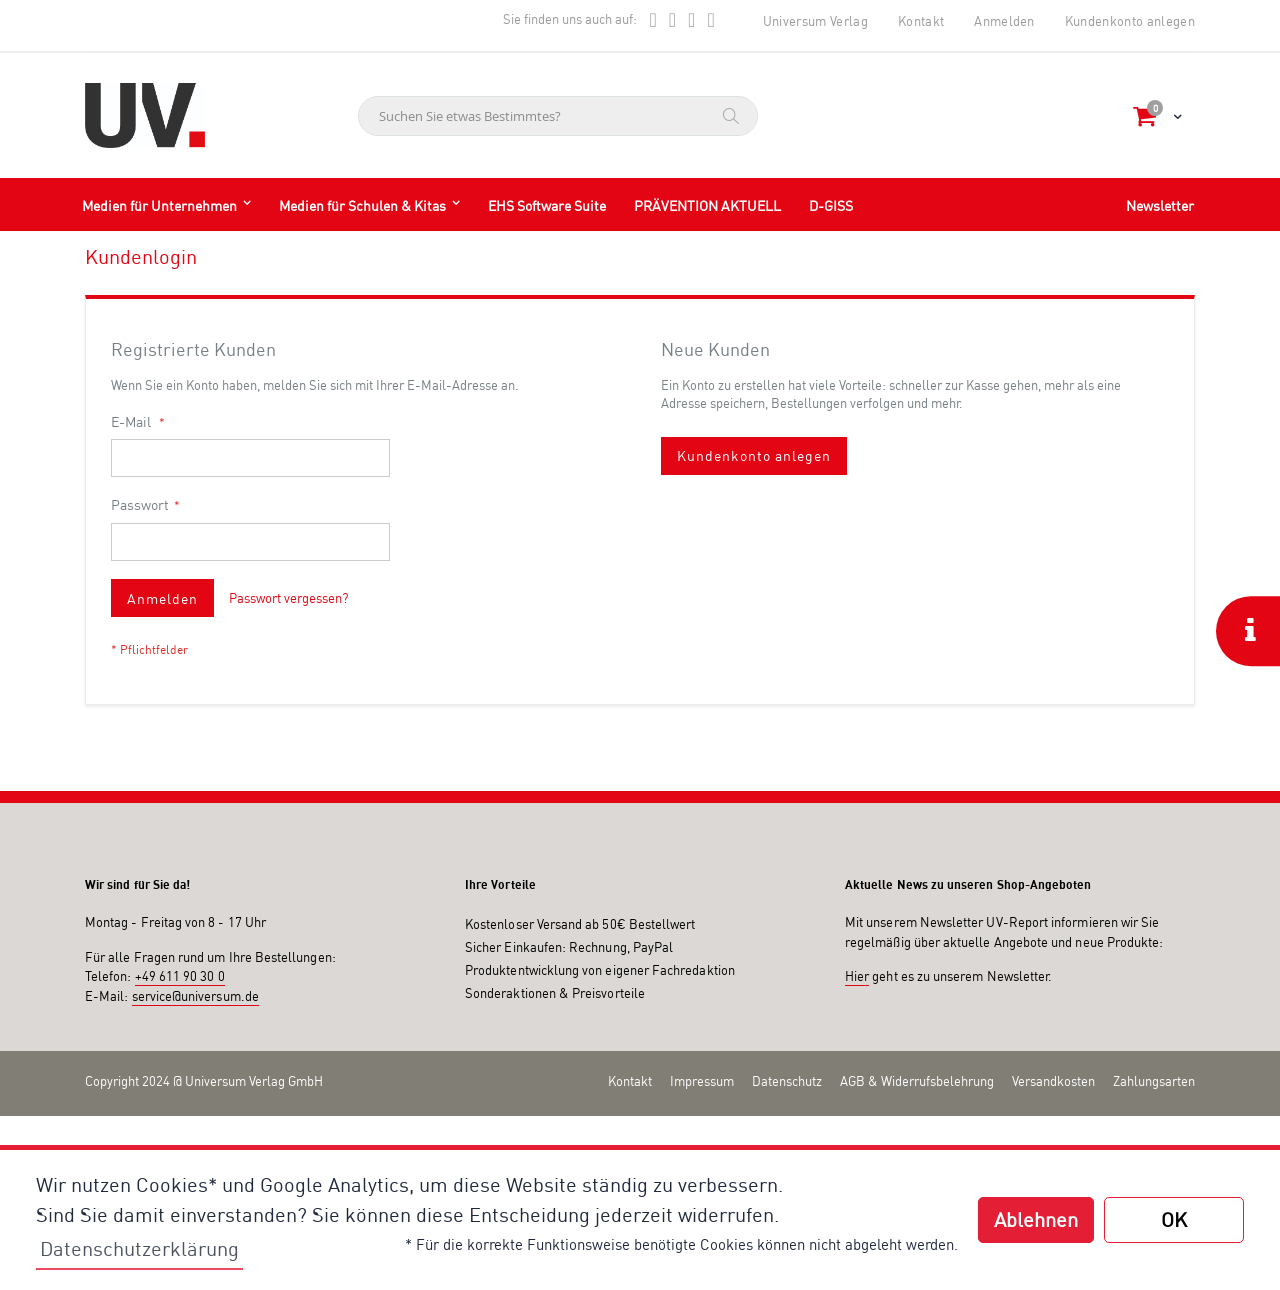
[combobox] (558, 116)
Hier (857, 976)
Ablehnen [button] (1036, 1219)
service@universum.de (195, 996)
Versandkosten (1053, 1081)
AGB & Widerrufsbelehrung (917, 1081)
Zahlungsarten (1154, 1081)
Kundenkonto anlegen (1130, 21)
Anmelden (1004, 21)
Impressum (702, 1081)
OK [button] (1174, 1219)
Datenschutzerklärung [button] (139, 1248)
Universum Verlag (815, 21)
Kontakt (921, 21)
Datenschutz (787, 1081)
